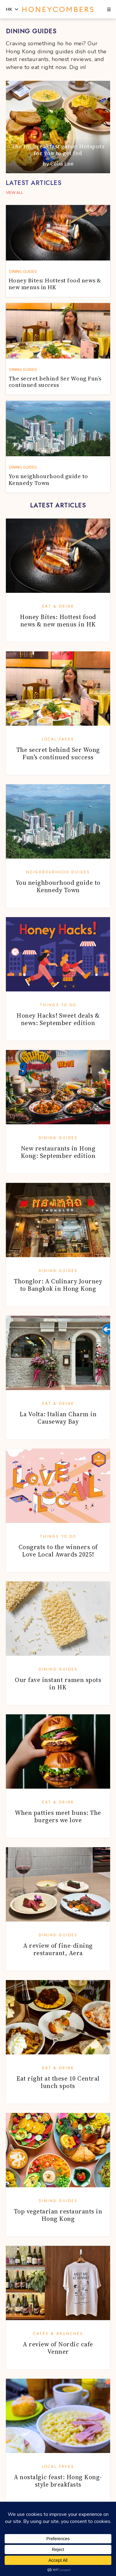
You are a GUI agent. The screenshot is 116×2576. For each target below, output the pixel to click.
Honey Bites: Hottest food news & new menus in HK (58, 621)
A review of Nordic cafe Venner (58, 2348)
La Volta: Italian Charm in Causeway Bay (58, 1418)
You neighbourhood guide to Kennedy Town (58, 886)
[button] (108, 10)
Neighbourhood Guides (58, 872)
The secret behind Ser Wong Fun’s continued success (58, 753)
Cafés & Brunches (58, 2333)
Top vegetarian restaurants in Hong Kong (58, 2215)
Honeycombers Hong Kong (57, 9)
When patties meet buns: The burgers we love (58, 1816)
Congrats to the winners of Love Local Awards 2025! (58, 1551)
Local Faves (58, 739)
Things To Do (58, 1005)
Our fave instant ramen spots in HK (58, 1684)
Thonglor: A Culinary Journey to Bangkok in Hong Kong (58, 1285)
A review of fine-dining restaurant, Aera (58, 1949)
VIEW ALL (14, 192)
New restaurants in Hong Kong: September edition (58, 1152)
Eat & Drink (58, 606)
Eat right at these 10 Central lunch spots (58, 2082)
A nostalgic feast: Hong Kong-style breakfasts (58, 2481)
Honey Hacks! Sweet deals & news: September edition (58, 1019)
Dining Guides (58, 1138)
